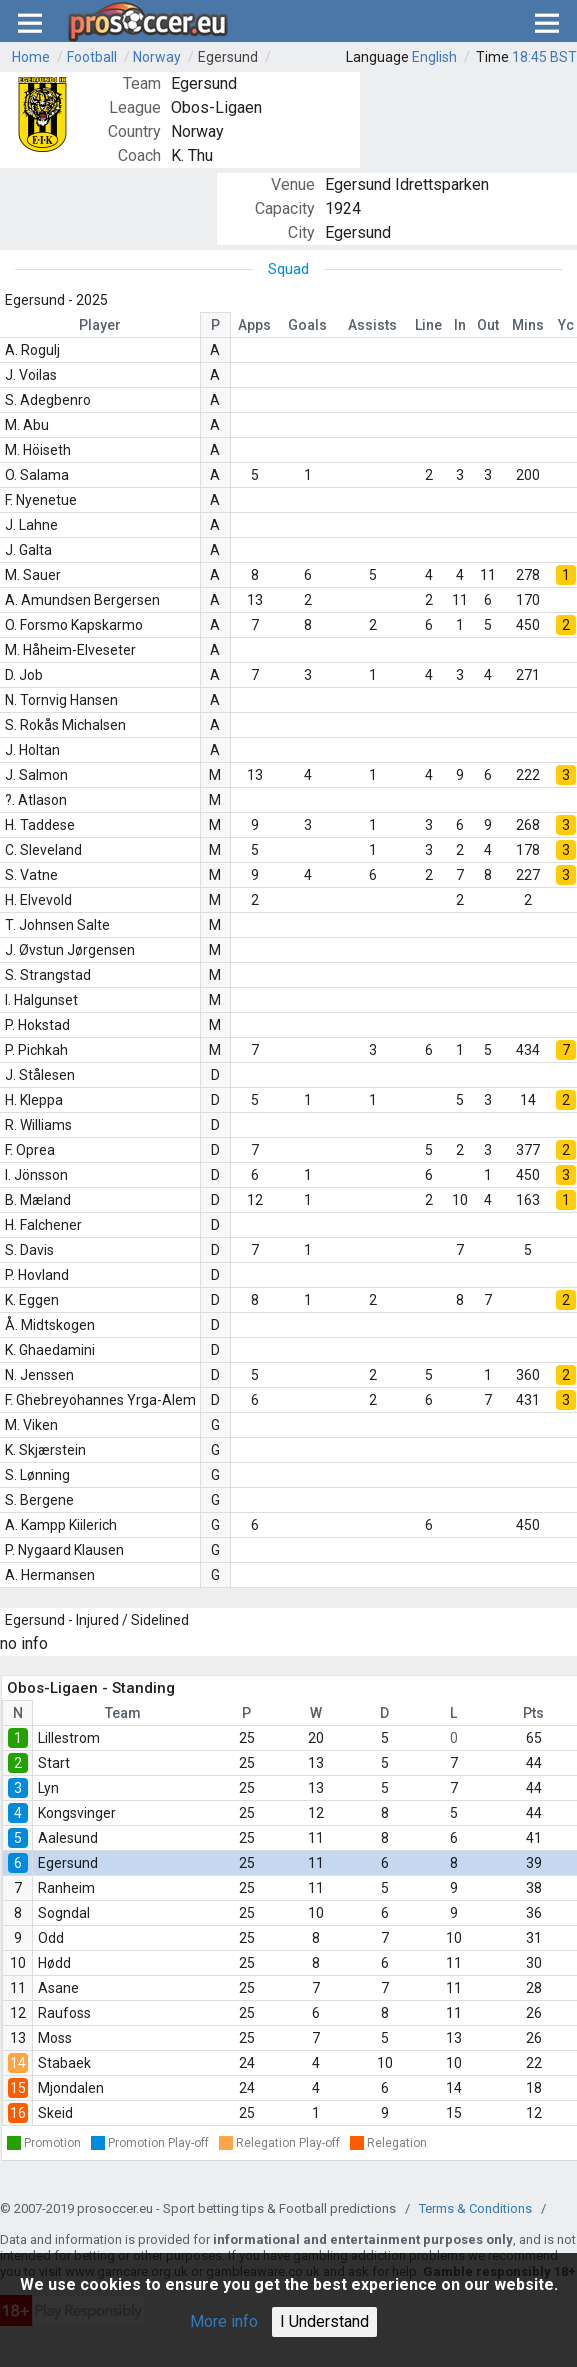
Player (100, 325)
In (460, 325)
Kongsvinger (77, 1813)
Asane (58, 1988)
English (434, 57)
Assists (372, 325)
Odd (51, 1938)
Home (31, 57)
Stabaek (64, 2063)
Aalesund (68, 1838)
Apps (254, 325)
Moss (55, 2038)
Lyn (48, 1788)
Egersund (228, 57)
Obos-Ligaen (216, 107)
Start (54, 1763)
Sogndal (64, 1913)
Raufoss (64, 2013)
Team (123, 1713)
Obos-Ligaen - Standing (91, 1688)
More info (224, 2321)
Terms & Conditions (475, 2208)
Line (428, 325)
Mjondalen (71, 2088)
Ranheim (66, 1888)
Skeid (55, 2113)
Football (92, 57)
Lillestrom (69, 1738)
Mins (528, 325)
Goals (307, 325)
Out (488, 325)
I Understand (324, 2321)
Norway (157, 57)
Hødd (54, 1963)
